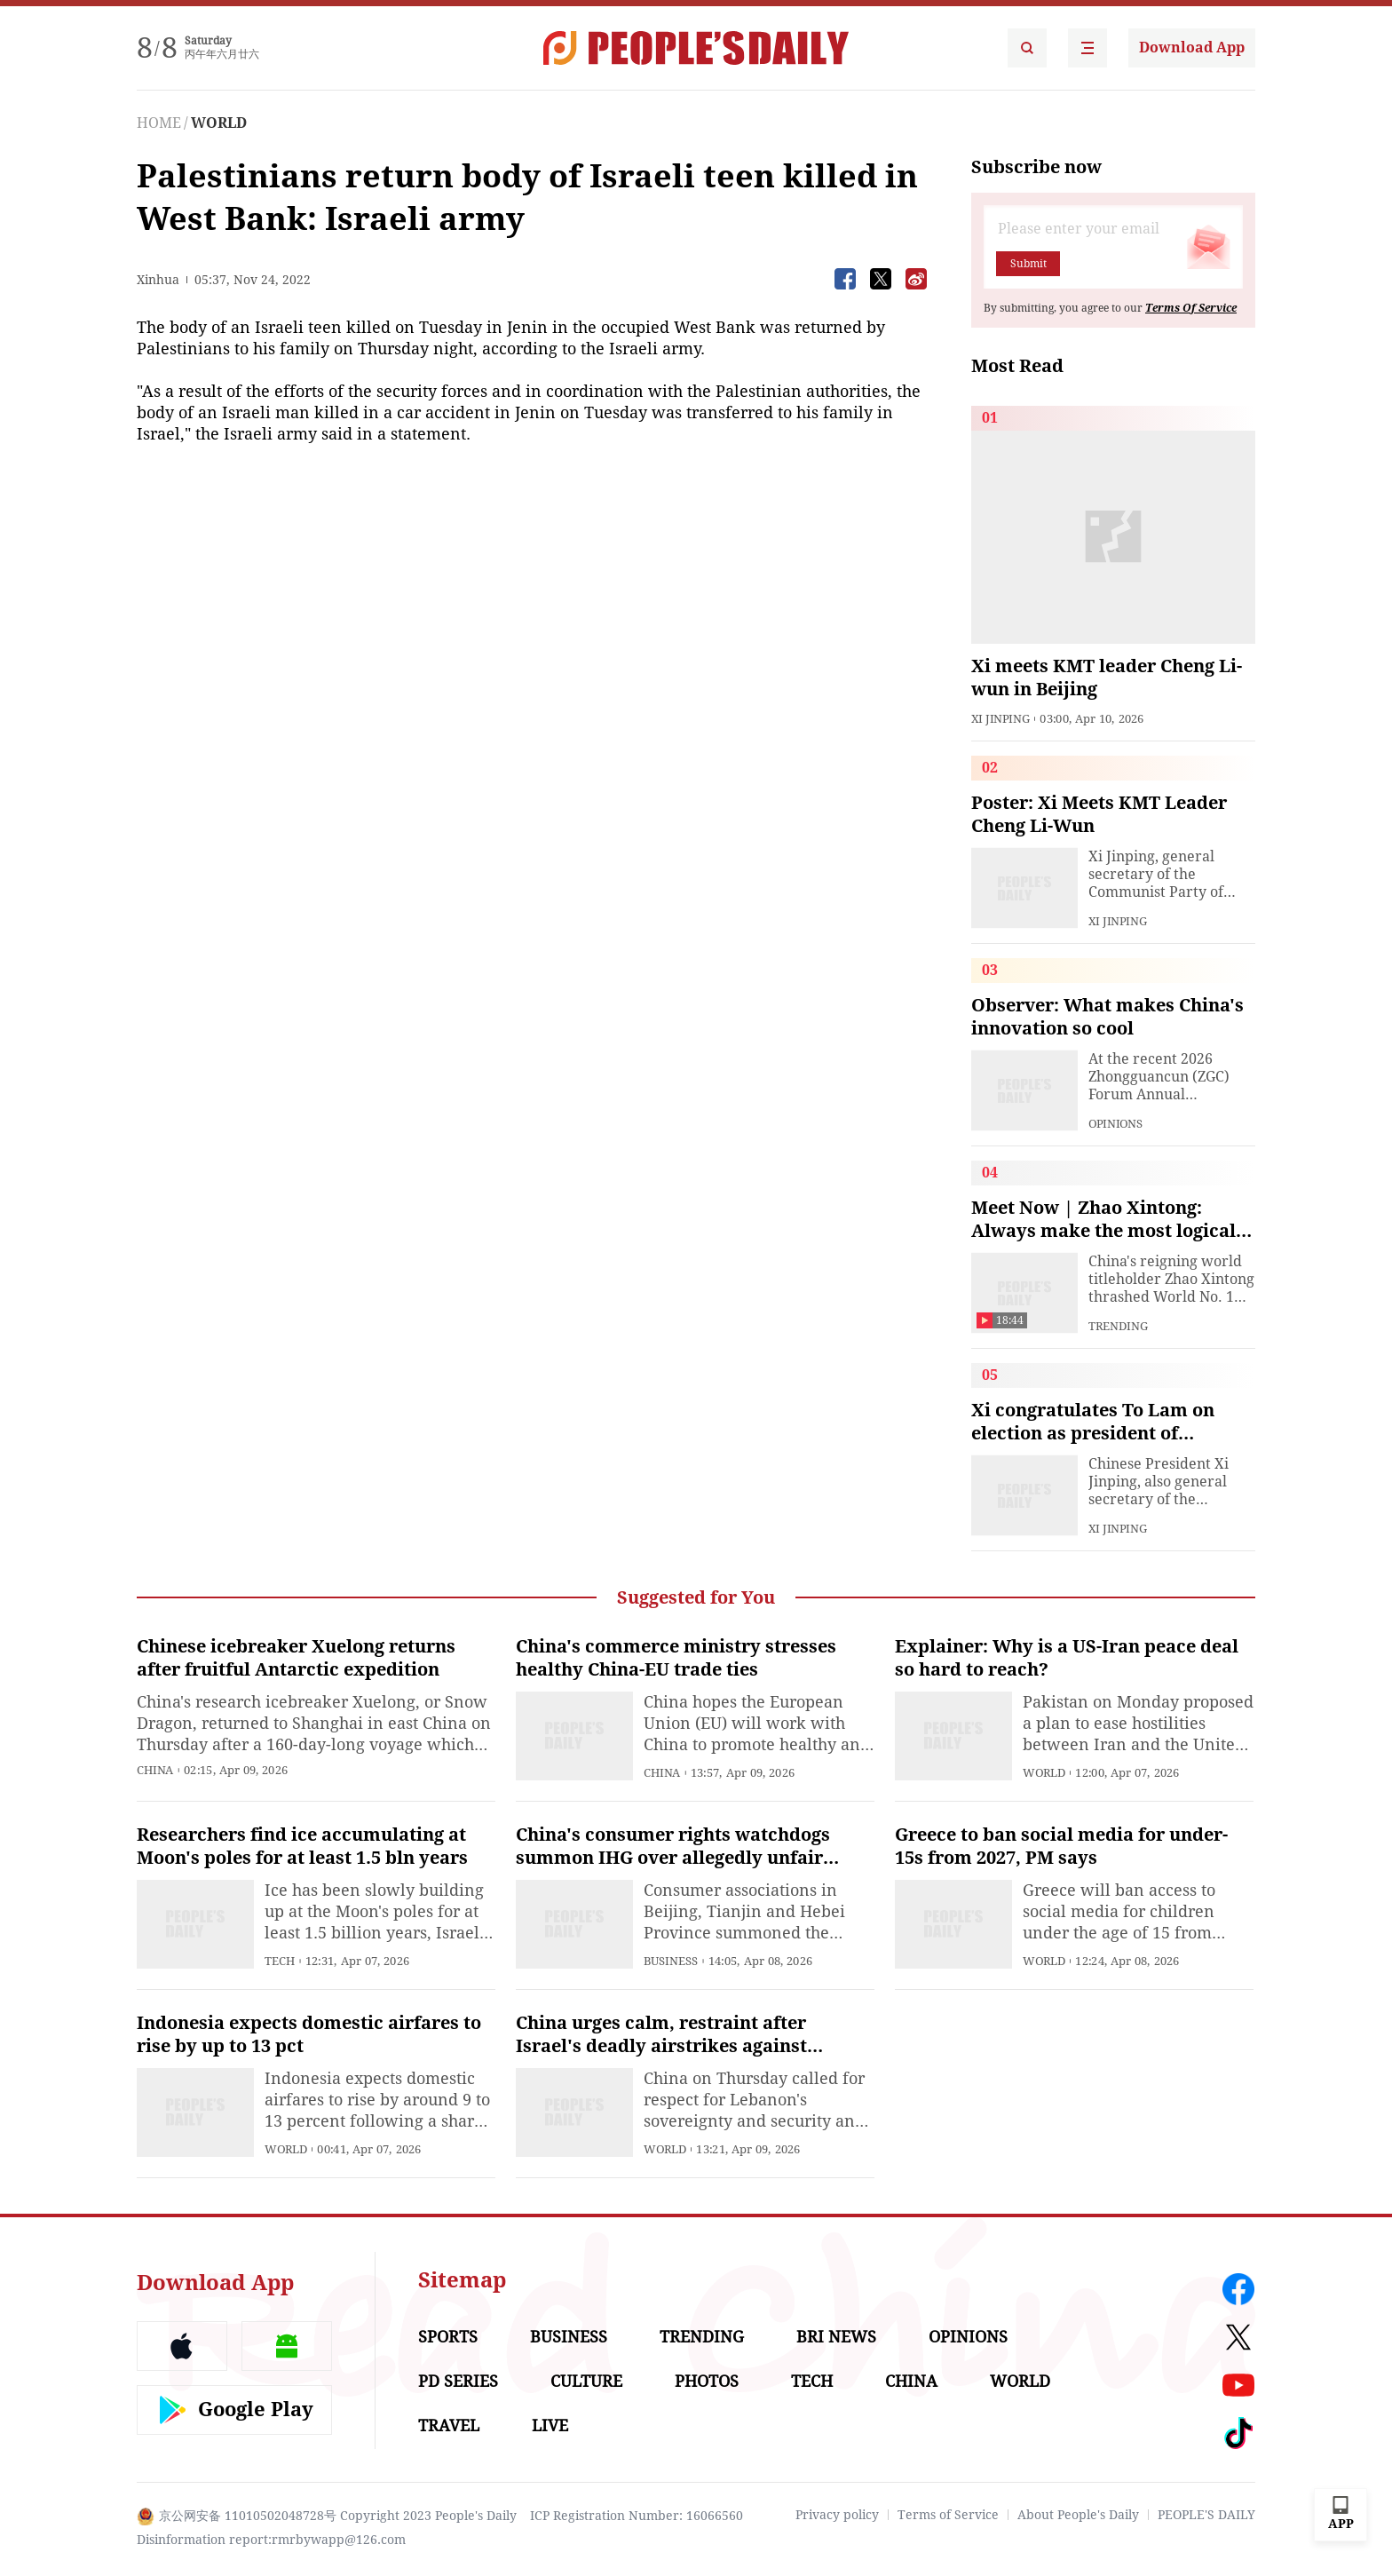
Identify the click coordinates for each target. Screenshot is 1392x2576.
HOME (159, 123)
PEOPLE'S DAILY (1206, 2515)
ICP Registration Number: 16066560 (636, 2516)
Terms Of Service (1191, 308)
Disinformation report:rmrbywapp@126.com (271, 2539)
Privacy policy (837, 2515)
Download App (1192, 47)
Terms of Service (948, 2515)
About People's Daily (1078, 2515)
